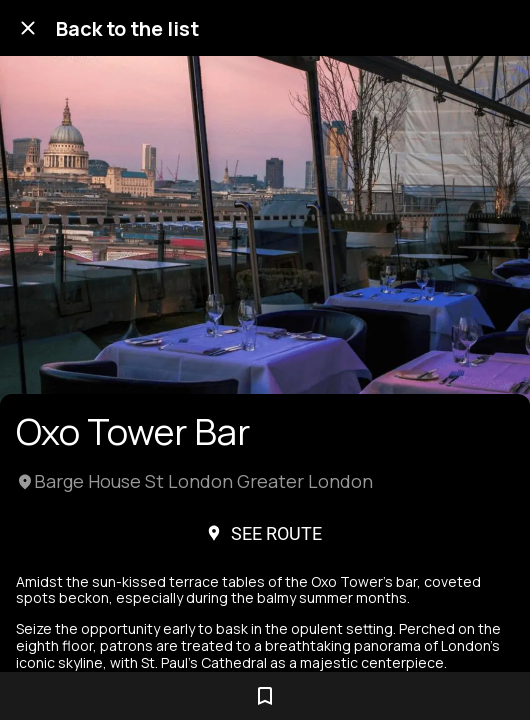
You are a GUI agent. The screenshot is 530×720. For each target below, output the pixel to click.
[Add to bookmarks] (265, 696)
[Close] (28, 28)
